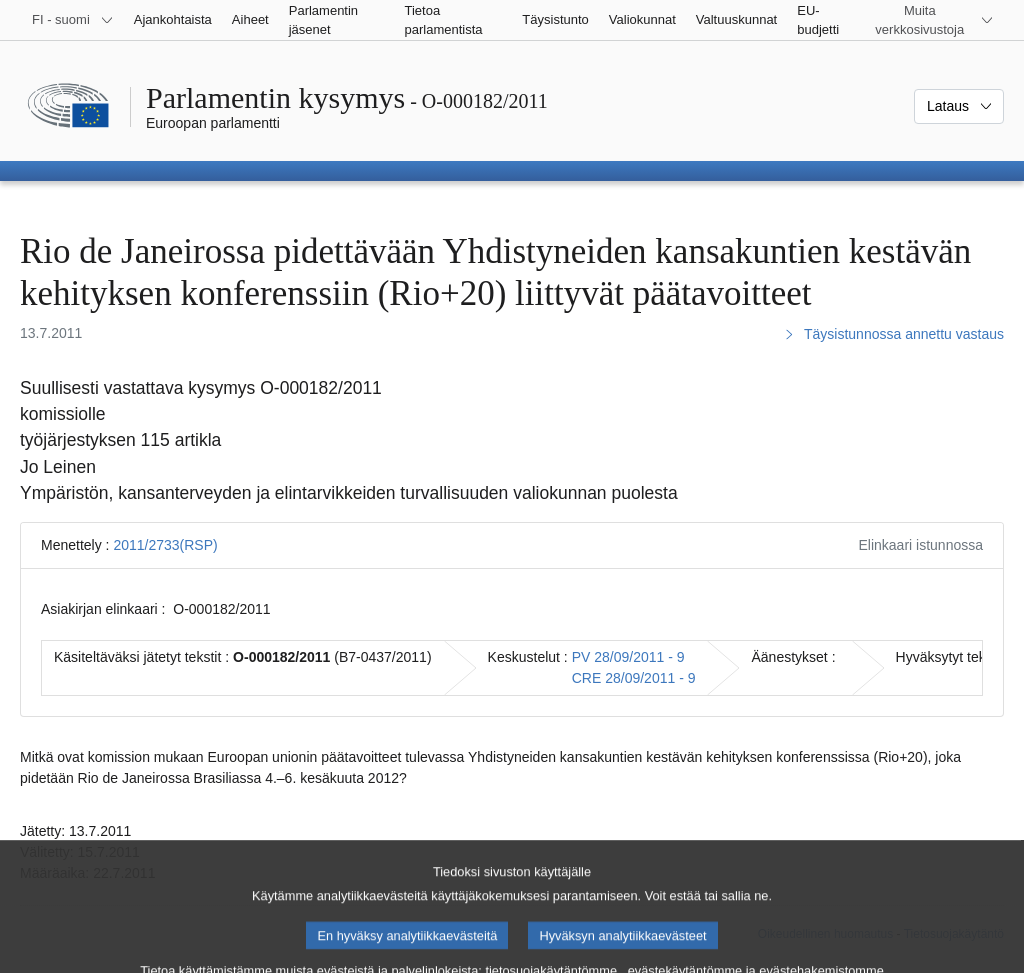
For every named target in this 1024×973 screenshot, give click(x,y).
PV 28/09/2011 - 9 (628, 657)
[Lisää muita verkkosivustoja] (932, 20)
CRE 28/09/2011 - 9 (634, 678)
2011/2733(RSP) (165, 545)
